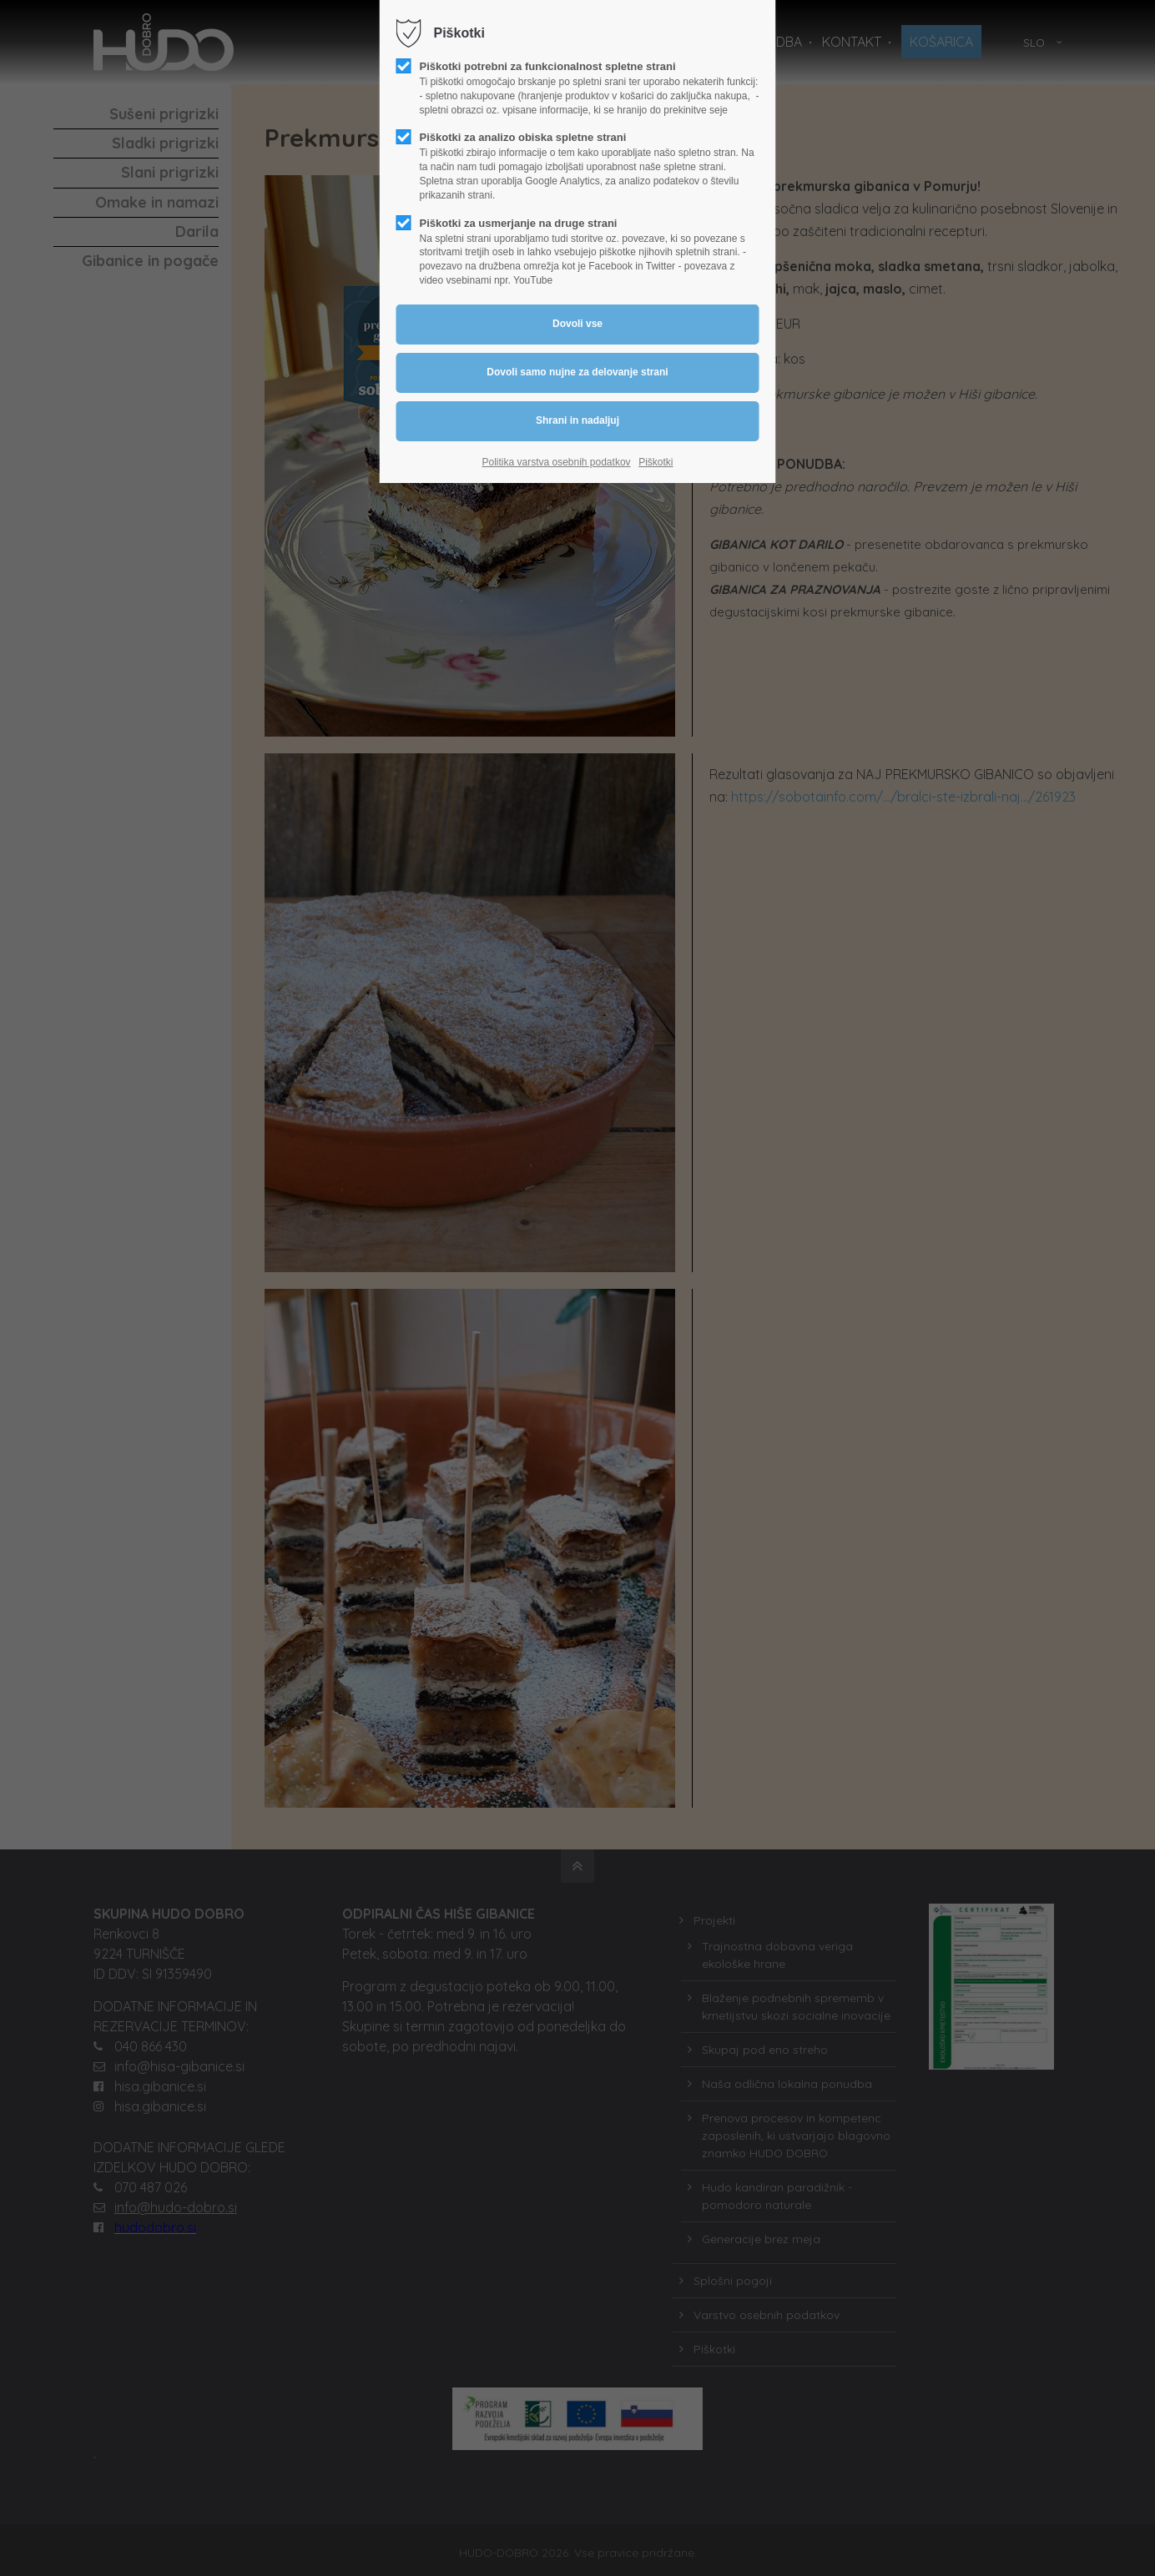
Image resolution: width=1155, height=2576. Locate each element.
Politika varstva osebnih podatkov (556, 462)
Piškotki (655, 462)
